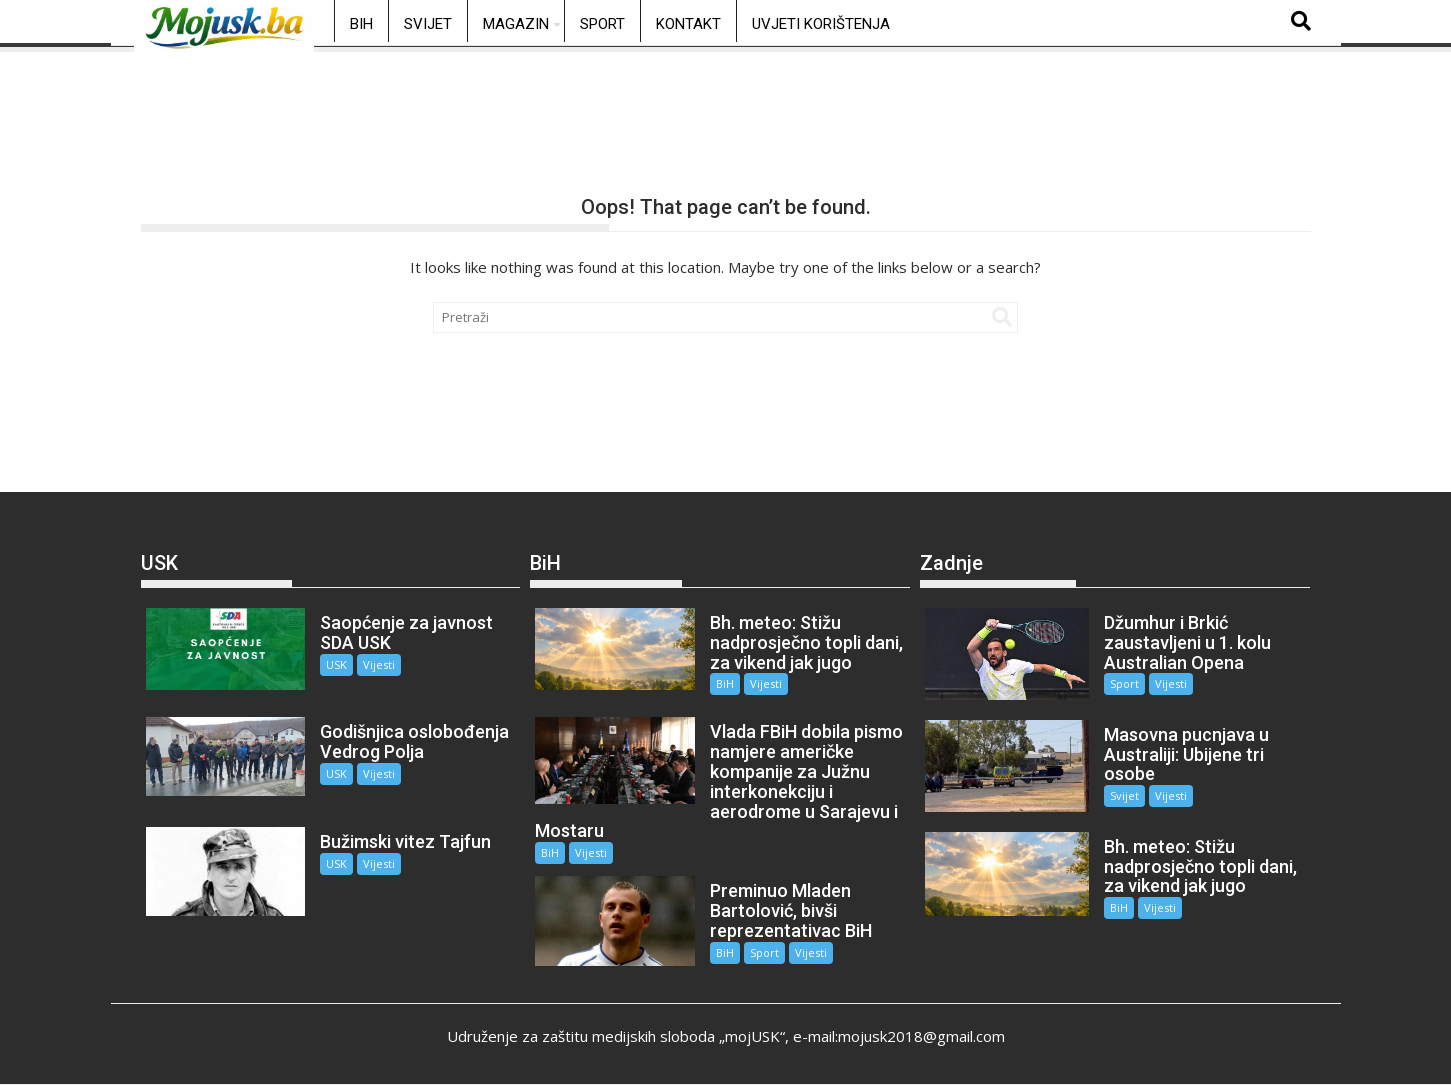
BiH (361, 24)
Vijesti (379, 664)
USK (336, 664)
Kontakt (688, 24)
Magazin (516, 24)
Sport (602, 24)
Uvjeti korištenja (821, 24)
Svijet (428, 24)
